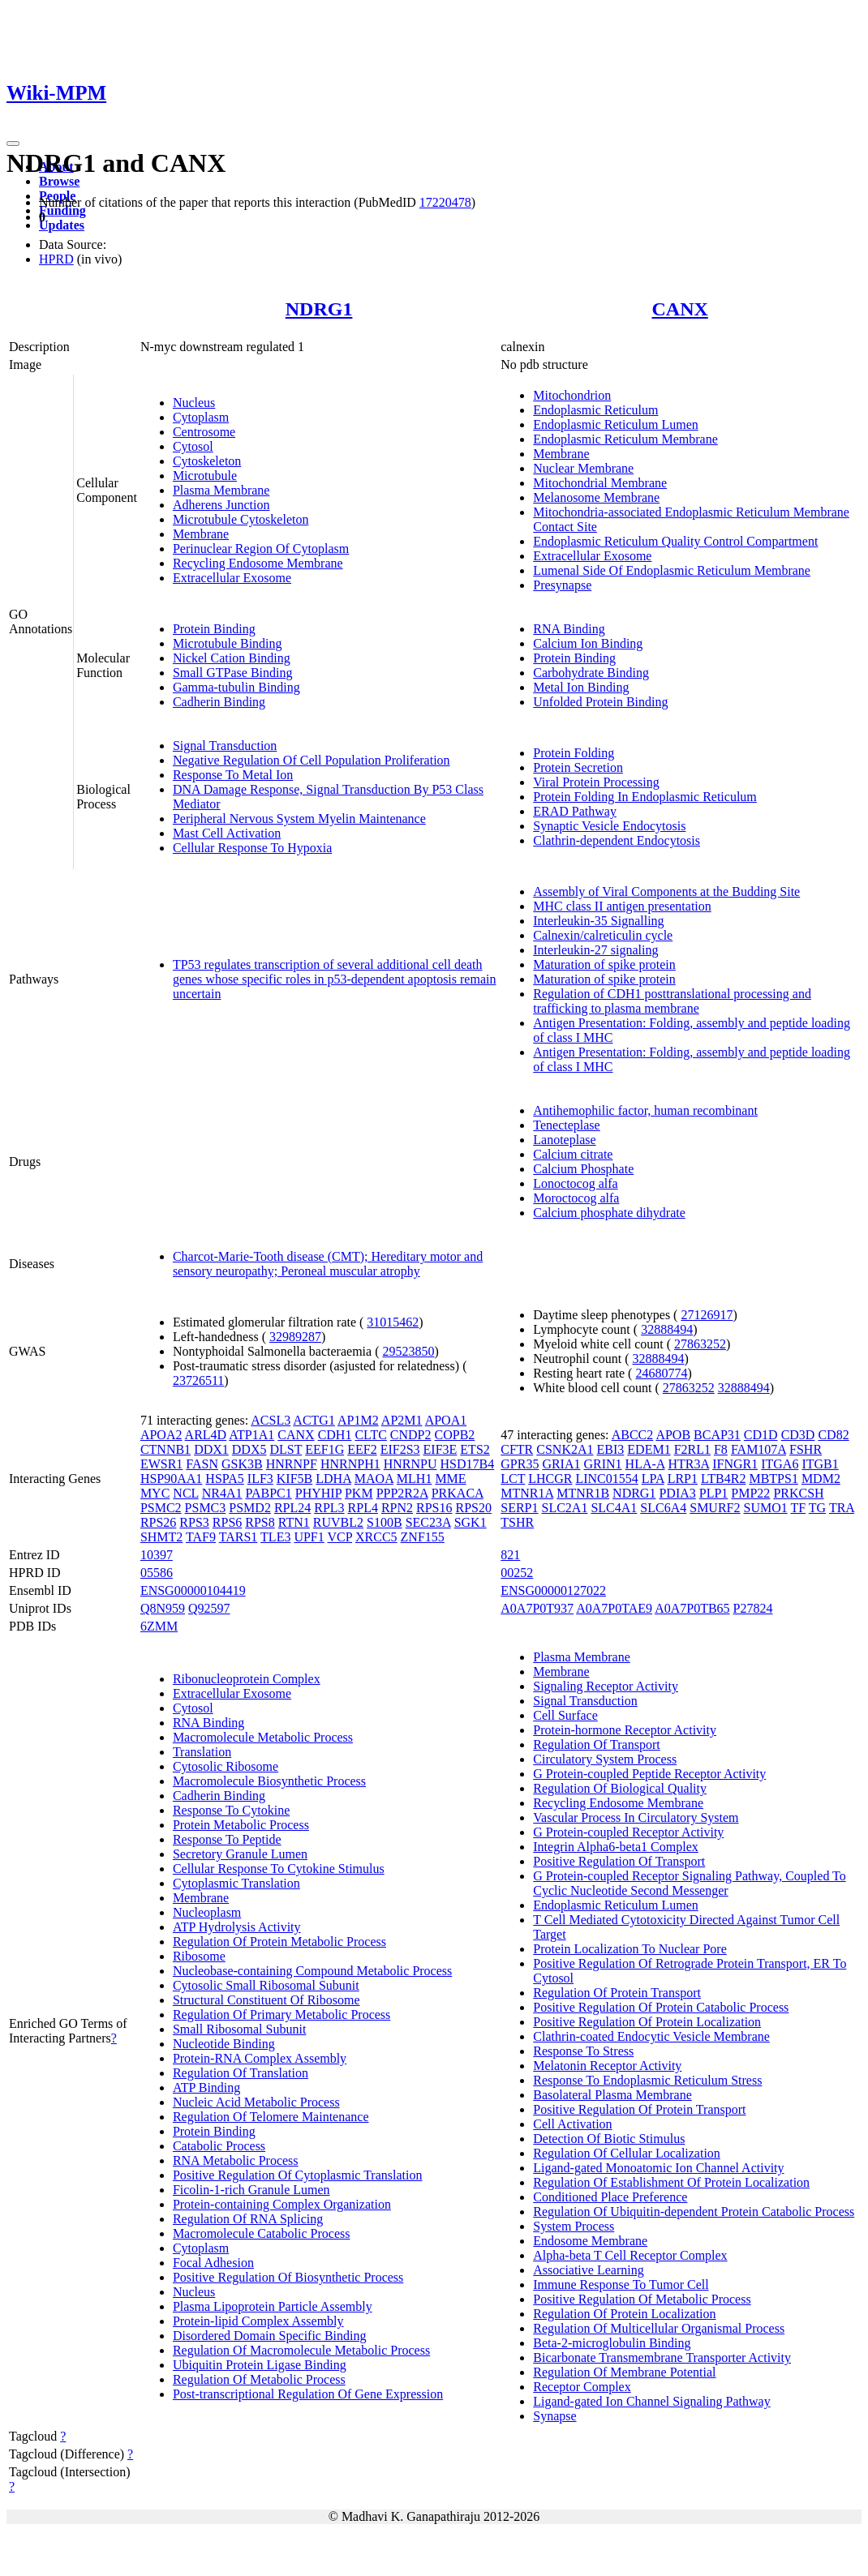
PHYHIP (318, 1493)
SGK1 (470, 1522)
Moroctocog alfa (576, 1198)
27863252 (700, 1344)
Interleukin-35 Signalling (598, 921)
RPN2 (397, 1508)
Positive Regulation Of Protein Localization (647, 2022)
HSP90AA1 (171, 1478)
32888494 (667, 1329)
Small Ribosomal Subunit (239, 2029)
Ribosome (199, 1956)
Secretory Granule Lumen (240, 1854)
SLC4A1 (614, 1508)
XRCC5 (376, 1537)
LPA (653, 1478)
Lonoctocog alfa (575, 1183)
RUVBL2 (338, 1522)
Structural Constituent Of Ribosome (266, 2000)
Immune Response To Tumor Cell (620, 2284)
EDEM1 (648, 1449)
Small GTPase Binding (233, 672)
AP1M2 (358, 1420)
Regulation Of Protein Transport (617, 1993)
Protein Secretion (578, 767)
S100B (384, 1522)
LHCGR (550, 1478)
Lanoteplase (564, 1140)
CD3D (798, 1435)
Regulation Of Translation (240, 2073)
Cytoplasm (201, 417)
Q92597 (209, 1608)
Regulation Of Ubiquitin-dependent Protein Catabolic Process (693, 2211)
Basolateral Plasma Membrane (612, 2095)
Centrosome (204, 432)
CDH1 (335, 1435)
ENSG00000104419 (193, 1590)
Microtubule (205, 475)
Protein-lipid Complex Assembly (258, 2321)
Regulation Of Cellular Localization (626, 2153)
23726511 (198, 1380)
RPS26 (158, 1522)
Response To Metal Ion (233, 775)
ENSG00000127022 (553, 1590)
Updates (61, 225)
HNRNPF (291, 1464)
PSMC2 (161, 1508)
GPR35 (520, 1464)
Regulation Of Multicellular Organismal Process (658, 2328)
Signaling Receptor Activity (605, 1686)
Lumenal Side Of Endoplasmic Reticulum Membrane (671, 570)
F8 (721, 1449)
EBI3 (611, 1449)
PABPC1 (269, 1493)
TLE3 (275, 1537)
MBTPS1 (773, 1478)
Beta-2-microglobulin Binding (611, 2343)
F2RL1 (692, 1449)
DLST (285, 1449)
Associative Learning (588, 2270)
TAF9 (201, 1537)
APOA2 (161, 1435)
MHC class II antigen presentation (622, 906)
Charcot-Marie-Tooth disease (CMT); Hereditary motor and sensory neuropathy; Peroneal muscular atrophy (328, 1263)
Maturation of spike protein (604, 964)
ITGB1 (819, 1464)
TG (817, 1508)
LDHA (333, 1478)
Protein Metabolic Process (241, 1825)
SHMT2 (161, 1537)
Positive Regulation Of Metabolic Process (641, 2299)
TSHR (517, 1522)
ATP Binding (206, 2087)
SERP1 (519, 1508)
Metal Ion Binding (581, 687)
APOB (672, 1435)
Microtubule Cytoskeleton (241, 519)
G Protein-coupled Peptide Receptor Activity (649, 1774)
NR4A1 (222, 1493)
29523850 (408, 1351)
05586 (156, 1572)
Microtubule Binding (227, 643)
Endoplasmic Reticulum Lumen (615, 424)
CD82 (833, 1435)
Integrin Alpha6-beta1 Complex (615, 1847)
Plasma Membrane (221, 490)
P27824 (753, 1608)
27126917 (707, 1315)
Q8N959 (162, 1608)
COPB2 (455, 1435)
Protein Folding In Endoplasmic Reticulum (645, 797)
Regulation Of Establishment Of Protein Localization (671, 2182)
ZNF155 (423, 1537)
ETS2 (474, 1449)
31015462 (393, 1322)
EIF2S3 (400, 1449)
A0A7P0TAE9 (614, 1608)
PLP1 (713, 1493)
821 (510, 1555)
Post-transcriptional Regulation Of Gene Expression (308, 2394)
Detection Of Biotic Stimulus (609, 2138)
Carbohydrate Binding (591, 672)
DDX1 (211, 1449)
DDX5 (249, 1449)
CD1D (761, 1435)
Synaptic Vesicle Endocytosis (609, 826)
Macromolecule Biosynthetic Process (269, 1781)
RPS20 (474, 1508)
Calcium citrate (572, 1154)
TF (798, 1508)
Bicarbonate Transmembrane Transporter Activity (662, 2357)
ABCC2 (633, 1435)
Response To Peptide (227, 1839)
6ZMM (159, 1626)
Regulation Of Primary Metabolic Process (281, 2014)
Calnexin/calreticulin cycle (602, 935)
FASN (202, 1464)
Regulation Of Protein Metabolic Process (279, 1941)
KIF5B (294, 1478)
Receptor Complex (581, 2387)
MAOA (374, 1478)
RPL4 (363, 1508)
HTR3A (689, 1464)
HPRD (56, 259)
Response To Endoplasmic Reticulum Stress (647, 2080)
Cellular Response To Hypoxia (252, 848)
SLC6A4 (663, 1508)
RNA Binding (568, 629)
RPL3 (329, 1508)
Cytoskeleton (207, 461)
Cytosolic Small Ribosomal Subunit (266, 1985)
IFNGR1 (735, 1464)
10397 (156, 1555)
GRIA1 (561, 1464)
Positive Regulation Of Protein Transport (639, 2109)
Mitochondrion (572, 395)
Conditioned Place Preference (610, 2197)
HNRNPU (410, 1464)
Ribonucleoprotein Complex (246, 1679)
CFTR (517, 1449)
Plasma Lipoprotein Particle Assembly (272, 2306)
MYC (155, 1493)
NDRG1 (319, 308)
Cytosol (193, 446)
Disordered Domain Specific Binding (270, 2335)
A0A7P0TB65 (692, 1608)
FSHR (805, 1449)
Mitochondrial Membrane (600, 483)
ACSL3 (270, 1420)
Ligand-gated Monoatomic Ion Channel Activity (658, 2168)
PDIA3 (677, 1493)
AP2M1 (402, 1420)
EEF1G (324, 1449)
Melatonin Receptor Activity (607, 2065)
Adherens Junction (221, 505)
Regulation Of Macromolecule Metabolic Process (301, 2350)
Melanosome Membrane (596, 497)
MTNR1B (582, 1493)
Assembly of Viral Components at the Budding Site (666, 891)
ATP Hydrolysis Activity (237, 1927)
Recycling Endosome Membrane (258, 563)
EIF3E (440, 1449)
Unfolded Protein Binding (600, 702)
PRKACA (457, 1493)
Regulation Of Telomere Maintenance (271, 2117)
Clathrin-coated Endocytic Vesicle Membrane (651, 2036)
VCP (339, 1537)
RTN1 (294, 1522)
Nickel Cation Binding (231, 658)
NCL (185, 1493)
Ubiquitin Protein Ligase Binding (259, 2365)
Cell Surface (565, 1715)
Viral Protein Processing (596, 782)
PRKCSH (798, 1493)
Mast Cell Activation (227, 833)
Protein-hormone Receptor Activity (624, 1730)
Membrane (201, 534)
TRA (841, 1508)
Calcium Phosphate (583, 1169)
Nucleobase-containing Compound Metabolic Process (312, 1971)
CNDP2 (411, 1435)
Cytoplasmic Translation (236, 1883)
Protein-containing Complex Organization (282, 2204)
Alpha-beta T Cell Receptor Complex (630, 2255)
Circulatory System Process (605, 1759)
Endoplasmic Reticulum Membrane (625, 439)
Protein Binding (214, 629)
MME (450, 1478)
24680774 (661, 1373)
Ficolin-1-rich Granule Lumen (251, 2190)
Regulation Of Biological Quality (620, 1788)
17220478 (445, 202)
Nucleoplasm (207, 1912)
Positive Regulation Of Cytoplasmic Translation (298, 2175)
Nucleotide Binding (224, 2044)
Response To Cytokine (231, 1810)
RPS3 (193, 1522)
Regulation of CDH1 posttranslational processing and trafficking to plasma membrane (672, 1001)
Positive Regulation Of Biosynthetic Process (288, 2277)
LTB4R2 (723, 1478)
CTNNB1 (165, 1449)
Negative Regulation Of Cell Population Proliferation (311, 760)
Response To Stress (583, 2051)
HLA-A (645, 1464)
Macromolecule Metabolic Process (263, 1737)
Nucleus (194, 402)
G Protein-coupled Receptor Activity (628, 1832)
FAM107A (758, 1449)
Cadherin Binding (219, 702)
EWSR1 (161, 1464)
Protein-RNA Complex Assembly (259, 2058)
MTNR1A (527, 1493)
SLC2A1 (565, 1508)
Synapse (554, 2416)
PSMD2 (250, 1508)
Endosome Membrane (590, 2241)
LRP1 (683, 1478)
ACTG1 (314, 1420)
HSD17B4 (467, 1464)
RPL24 (292, 1508)
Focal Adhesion (213, 2263)
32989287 (295, 1337)
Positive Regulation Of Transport (619, 1861)
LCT (513, 1478)
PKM (359, 1493)
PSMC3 (205, 1508)
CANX (679, 308)
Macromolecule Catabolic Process (261, 2233)
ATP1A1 (251, 1435)
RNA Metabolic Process (236, 2160)
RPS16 (434, 1508)
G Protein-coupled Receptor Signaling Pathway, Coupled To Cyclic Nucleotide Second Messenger (689, 1883)
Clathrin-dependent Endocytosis (616, 840)
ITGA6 (779, 1464)
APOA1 (446, 1420)
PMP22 (750, 1493)
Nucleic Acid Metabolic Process (256, 2102)
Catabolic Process (219, 2146)
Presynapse (562, 585)
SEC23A (428, 1522)
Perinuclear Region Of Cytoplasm (261, 548)
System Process (573, 2226)
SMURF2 (715, 1508)
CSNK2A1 (564, 1449)
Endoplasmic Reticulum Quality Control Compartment (675, 541)
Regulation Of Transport (596, 1744)
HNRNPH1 (350, 1464)
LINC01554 (606, 1478)
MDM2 (820, 1478)
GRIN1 (603, 1464)
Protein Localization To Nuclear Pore (630, 1949)
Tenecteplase (566, 1125)
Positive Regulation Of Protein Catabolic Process (661, 2007)
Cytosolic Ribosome (225, 1766)
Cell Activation (572, 2124)
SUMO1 (765, 1508)
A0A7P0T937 (537, 1608)
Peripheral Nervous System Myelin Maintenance (299, 818)
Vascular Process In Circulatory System (635, 1817)
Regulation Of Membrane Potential (624, 2372)
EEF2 (361, 1449)
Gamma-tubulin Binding (236, 687)
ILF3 (260, 1478)
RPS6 (227, 1522)
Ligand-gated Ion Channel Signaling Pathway (651, 2401)
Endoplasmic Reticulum (595, 410)
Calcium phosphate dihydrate (609, 1212)
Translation (202, 1752)
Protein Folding (573, 753)
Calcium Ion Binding (587, 643)
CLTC (370, 1435)
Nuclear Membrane (583, 468)
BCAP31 (717, 1435)
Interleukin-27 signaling (595, 950)
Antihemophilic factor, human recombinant (645, 1110)
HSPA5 (224, 1478)
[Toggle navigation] (12, 143)
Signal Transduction (225, 745)
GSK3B (242, 1464)
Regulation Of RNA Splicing (248, 2219)
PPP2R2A (402, 1493)
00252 (517, 1572)
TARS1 (238, 1537)
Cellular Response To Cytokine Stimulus (279, 1868)
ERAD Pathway (575, 811)
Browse (59, 181)
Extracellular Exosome (232, 578)
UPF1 (309, 1537)
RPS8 (259, 1522)
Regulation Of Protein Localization (624, 2314)
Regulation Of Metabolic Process (259, 2379)
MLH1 (414, 1478)
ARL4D (206, 1435)
